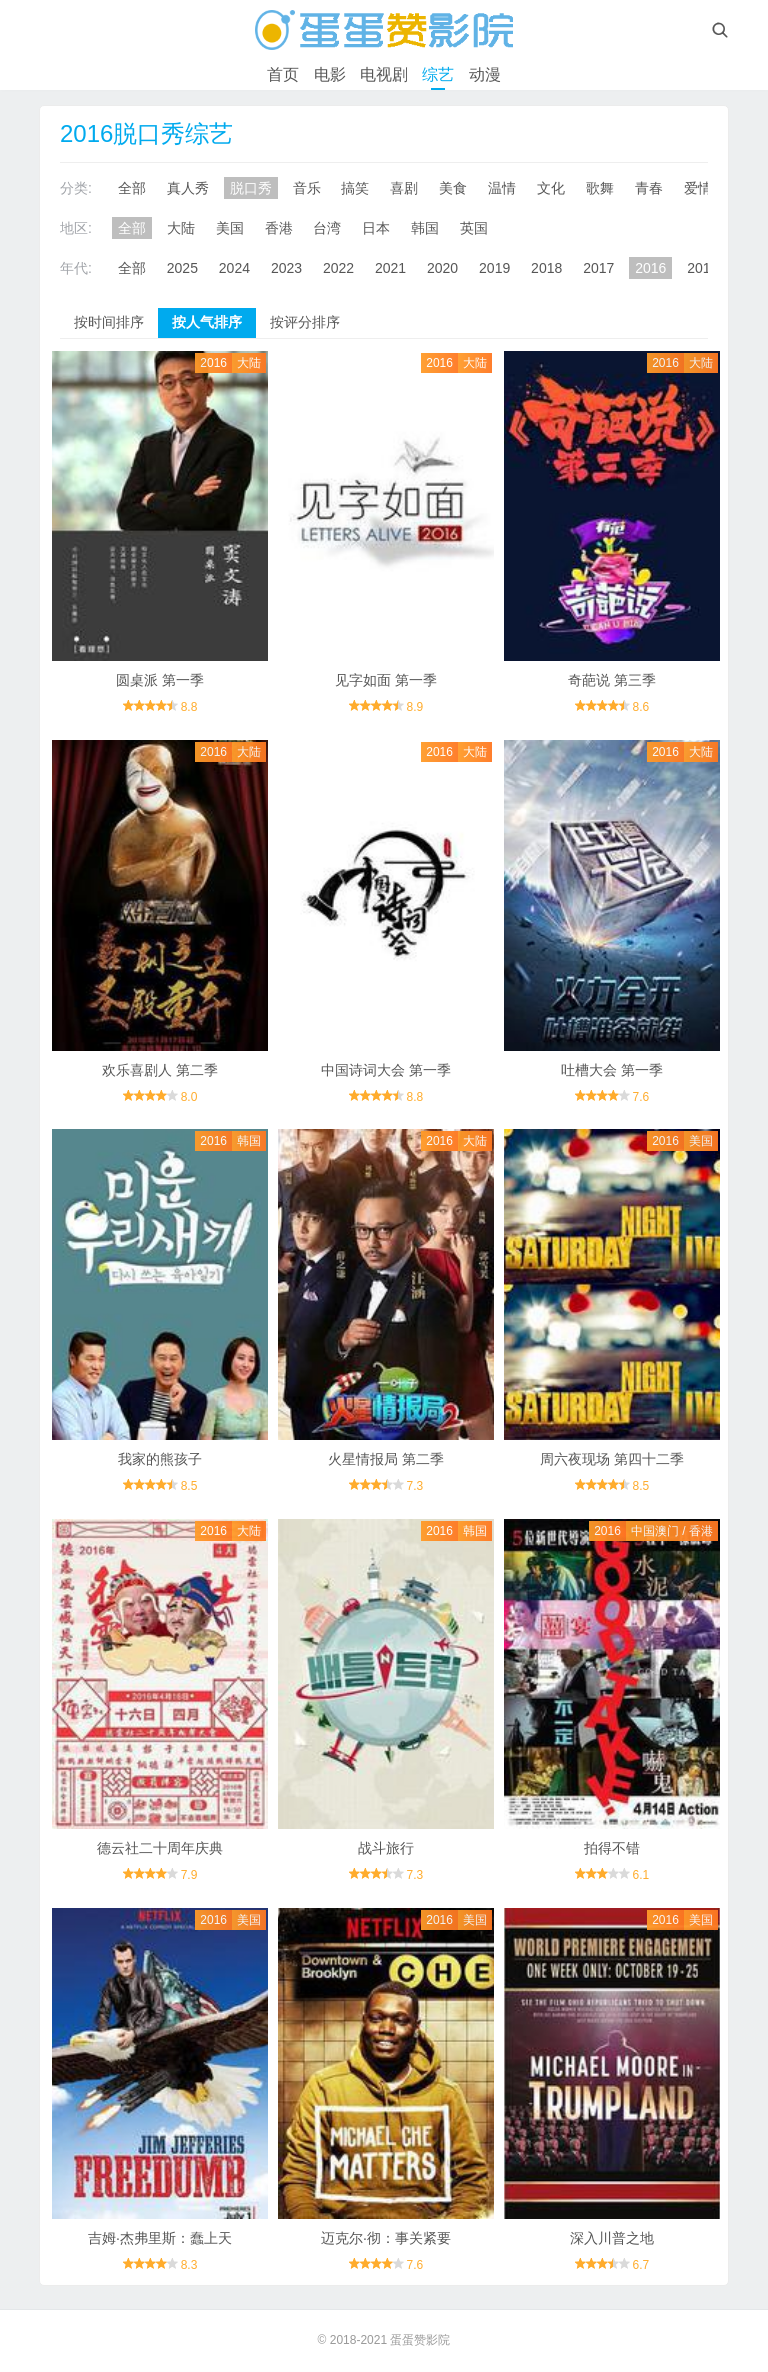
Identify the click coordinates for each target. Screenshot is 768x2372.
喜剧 (404, 188)
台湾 (327, 228)
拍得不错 (612, 1848)
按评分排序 (305, 322)
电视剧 (384, 74)
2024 (234, 268)
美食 (453, 188)
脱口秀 (251, 188)
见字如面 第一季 (386, 680)
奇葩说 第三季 (612, 680)
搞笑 (355, 188)
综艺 (438, 74)
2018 (546, 268)
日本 (376, 228)
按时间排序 (109, 322)
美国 (230, 228)
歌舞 (600, 188)
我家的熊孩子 (160, 1459)
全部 (132, 188)
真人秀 (188, 188)
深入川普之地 (612, 2238)
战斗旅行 (386, 1848)
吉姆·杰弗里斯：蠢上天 (160, 2238)
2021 (390, 268)
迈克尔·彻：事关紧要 (386, 2238)
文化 (551, 188)
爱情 (698, 188)
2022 (338, 268)
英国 (474, 228)
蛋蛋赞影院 (420, 2340)
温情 (502, 188)
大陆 (181, 228)
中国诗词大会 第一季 (386, 1070)
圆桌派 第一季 (160, 680)
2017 (598, 268)
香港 (279, 228)
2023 (286, 268)
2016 (650, 268)
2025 (182, 268)
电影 (330, 74)
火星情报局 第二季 (386, 1459)
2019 (494, 268)
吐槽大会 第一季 (612, 1070)
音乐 (307, 188)
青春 (649, 188)
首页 (283, 74)
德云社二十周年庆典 (160, 1848)
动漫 (485, 74)
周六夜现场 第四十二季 (612, 1459)
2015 (702, 268)
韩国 (425, 228)
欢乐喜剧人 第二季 (160, 1070)
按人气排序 (207, 322)
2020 (442, 268)
